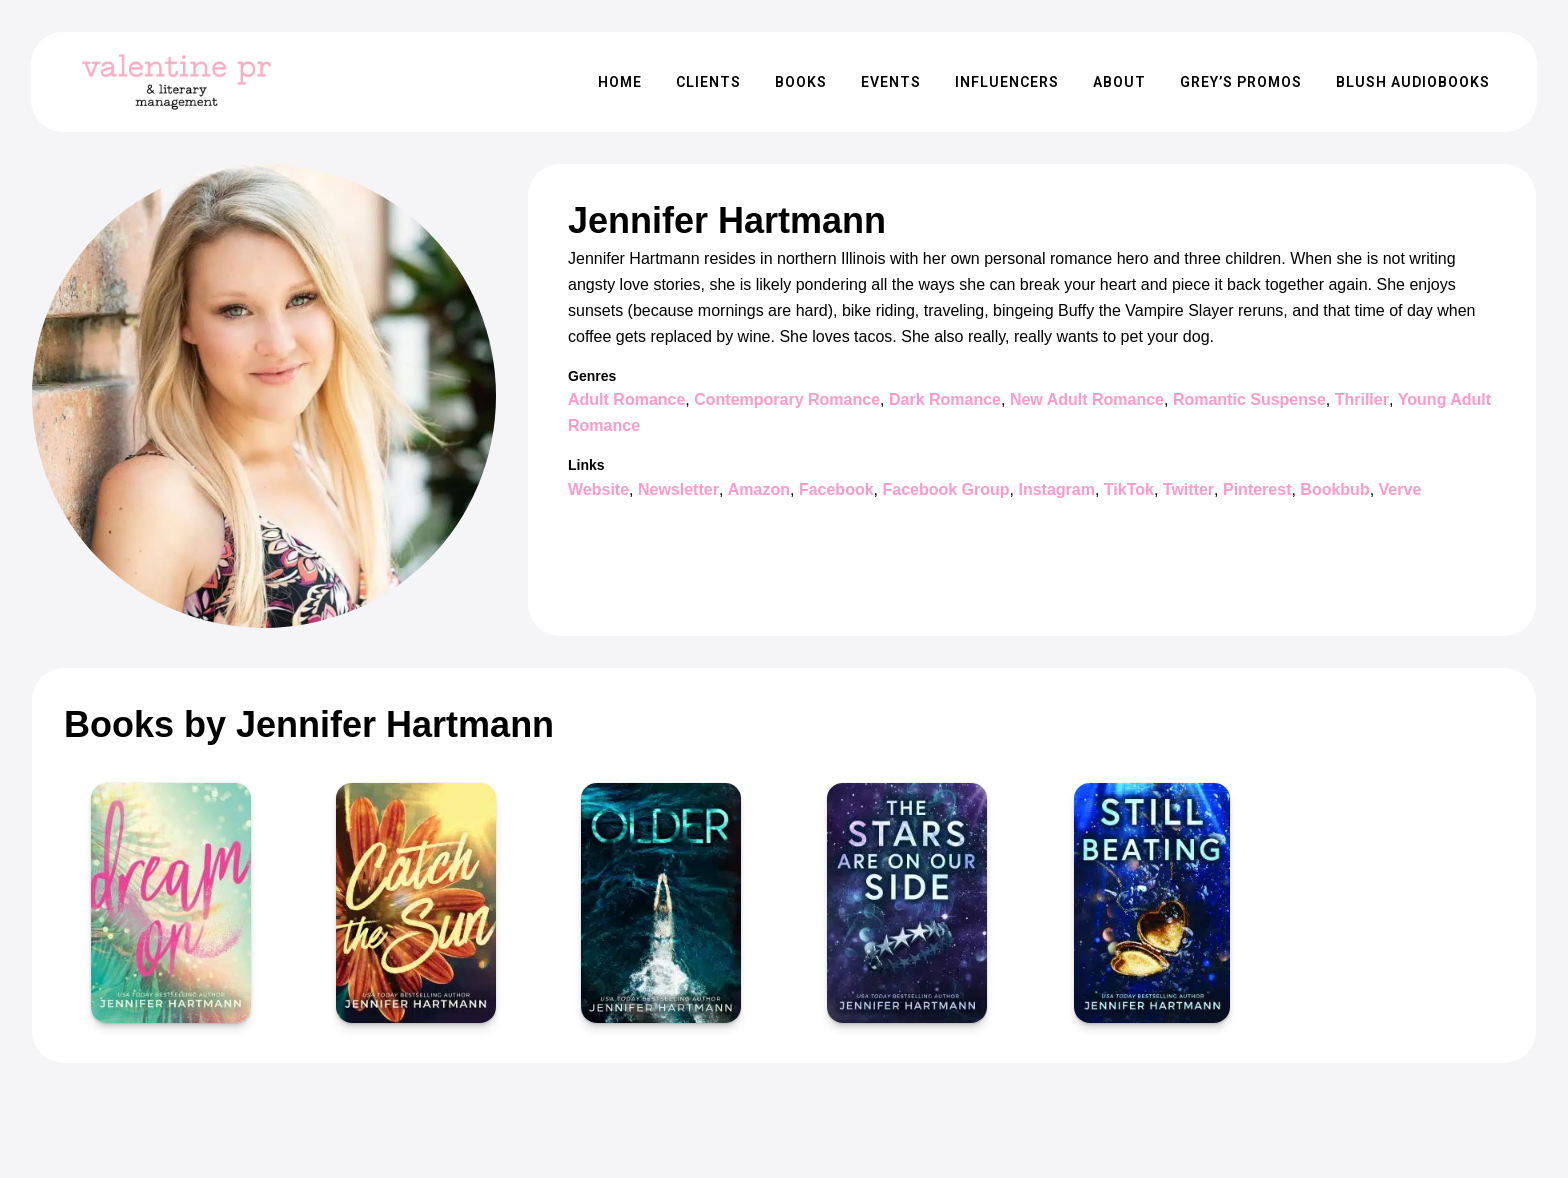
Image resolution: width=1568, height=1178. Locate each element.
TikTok (1129, 489)
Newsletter (678, 489)
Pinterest (1257, 489)
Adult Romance (626, 399)
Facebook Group (945, 489)
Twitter (1188, 489)
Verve (1400, 489)
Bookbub (1334, 489)
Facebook (836, 489)
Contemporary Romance (787, 399)
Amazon (759, 489)
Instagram (1056, 489)
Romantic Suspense (1249, 399)
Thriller (1362, 399)
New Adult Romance (1087, 399)
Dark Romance (945, 399)
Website (598, 489)
